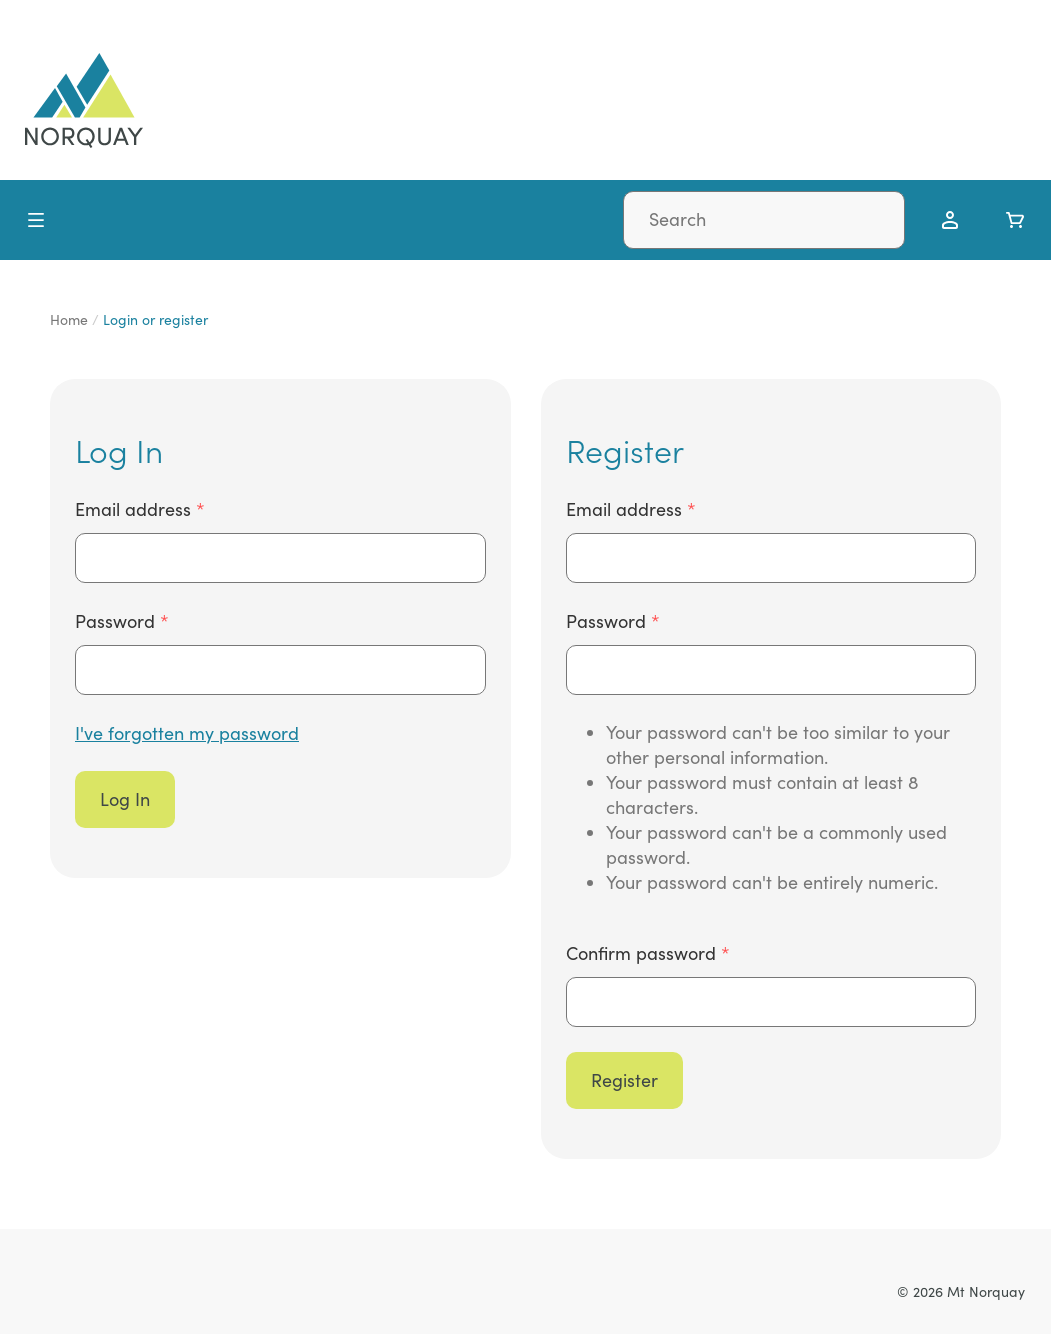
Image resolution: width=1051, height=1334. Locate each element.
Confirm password (643, 953)
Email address (135, 509)
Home (69, 319)
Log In (125, 799)
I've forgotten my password (187, 733)
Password (117, 621)
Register (624, 1080)
